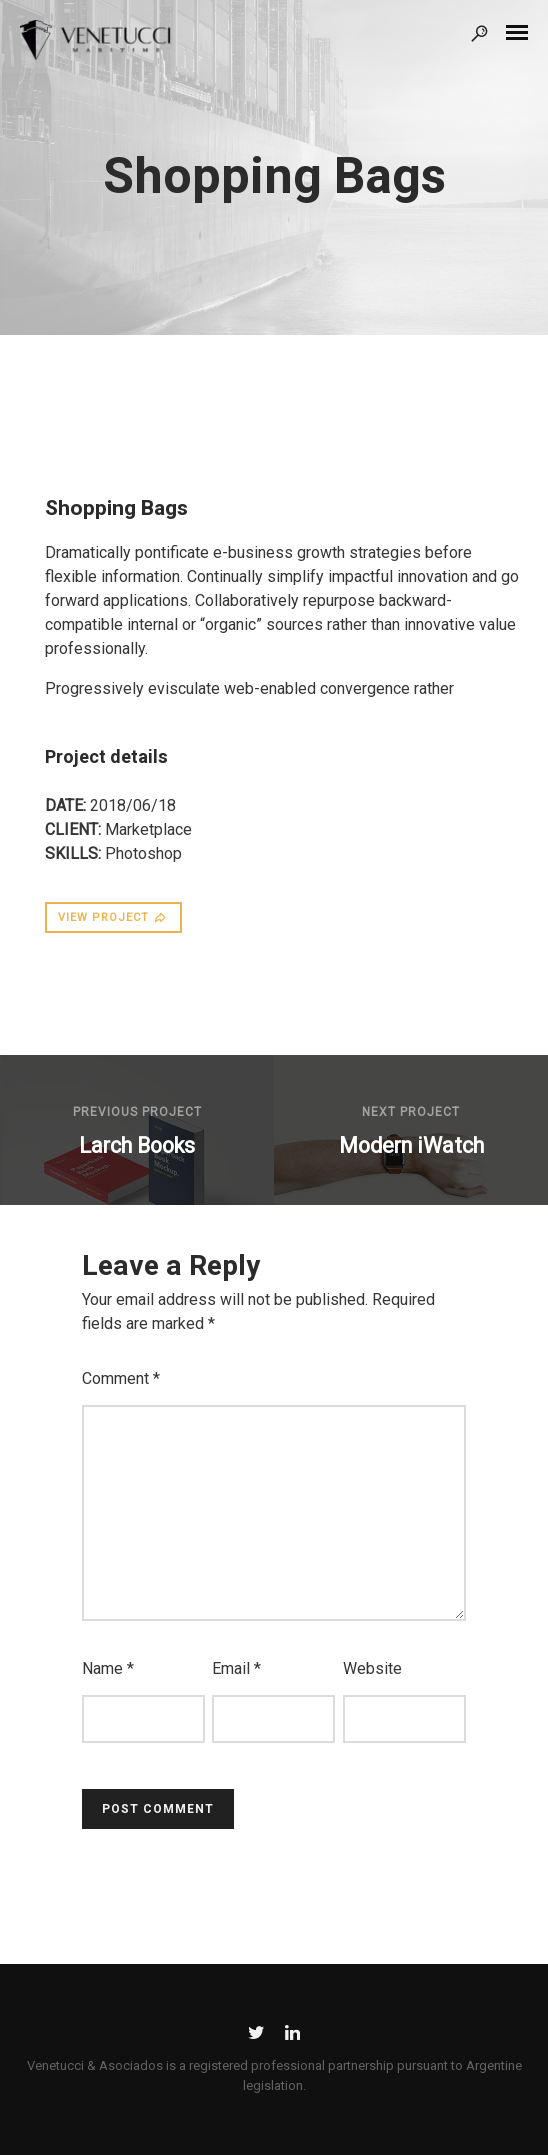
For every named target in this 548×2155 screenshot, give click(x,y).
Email (236, 1668)
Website (372, 1668)
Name (108, 1668)
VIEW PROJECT (113, 917)
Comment (121, 1378)
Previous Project (137, 1112)
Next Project (411, 1112)
